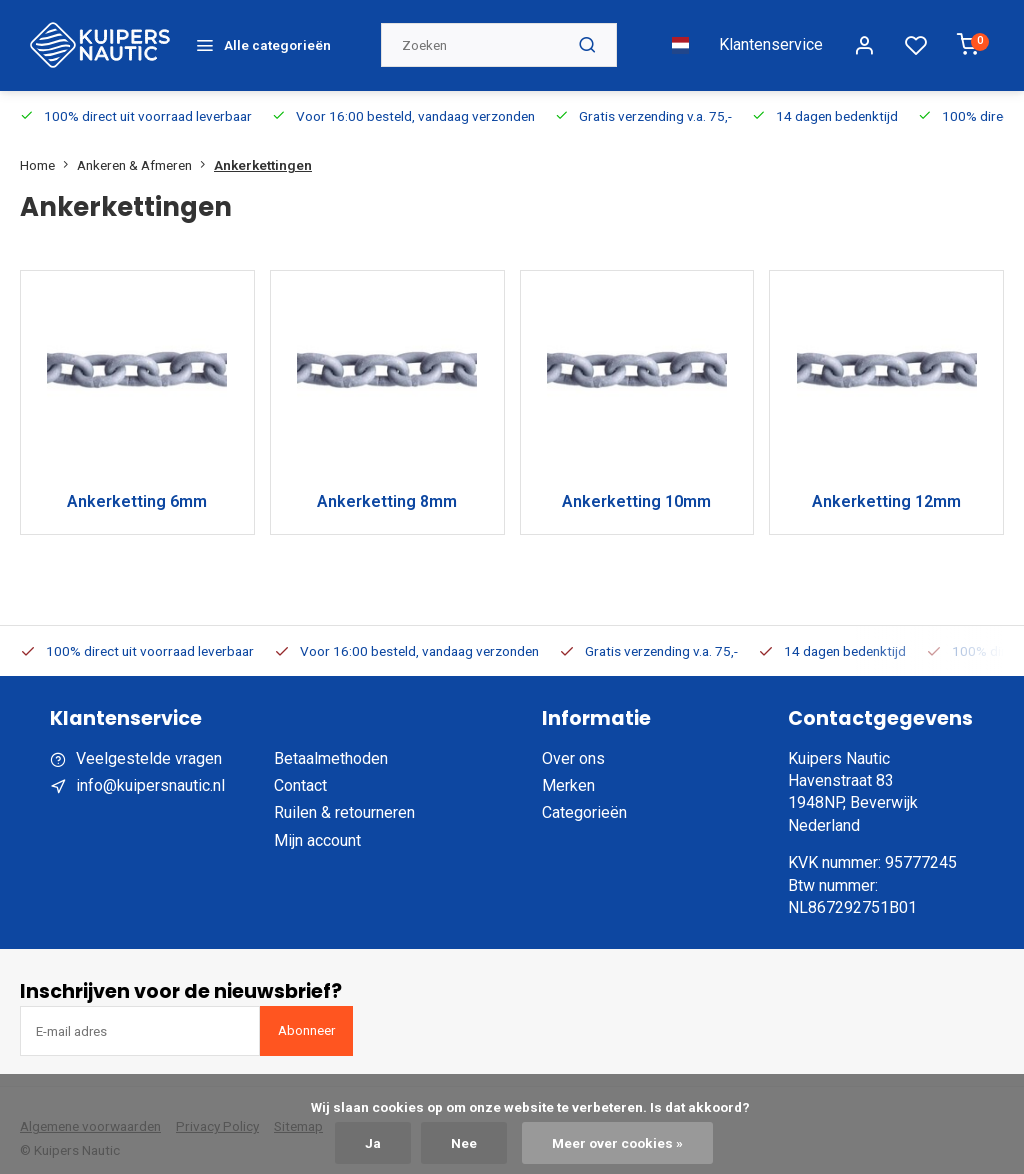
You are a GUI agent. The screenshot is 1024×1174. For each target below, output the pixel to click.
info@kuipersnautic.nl (150, 769)
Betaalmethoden (331, 741)
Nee (464, 1143)
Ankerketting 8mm (387, 485)
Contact (300, 769)
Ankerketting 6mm (137, 485)
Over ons (573, 741)
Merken (568, 769)
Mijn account (317, 823)
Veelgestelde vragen (149, 741)
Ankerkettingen (263, 148)
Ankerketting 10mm (636, 485)
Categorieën (584, 796)
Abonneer (306, 1013)
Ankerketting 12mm (886, 485)
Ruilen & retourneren (344, 796)
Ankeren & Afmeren (145, 148)
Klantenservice (771, 36)
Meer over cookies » (617, 1143)
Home (48, 148)
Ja (373, 1143)
